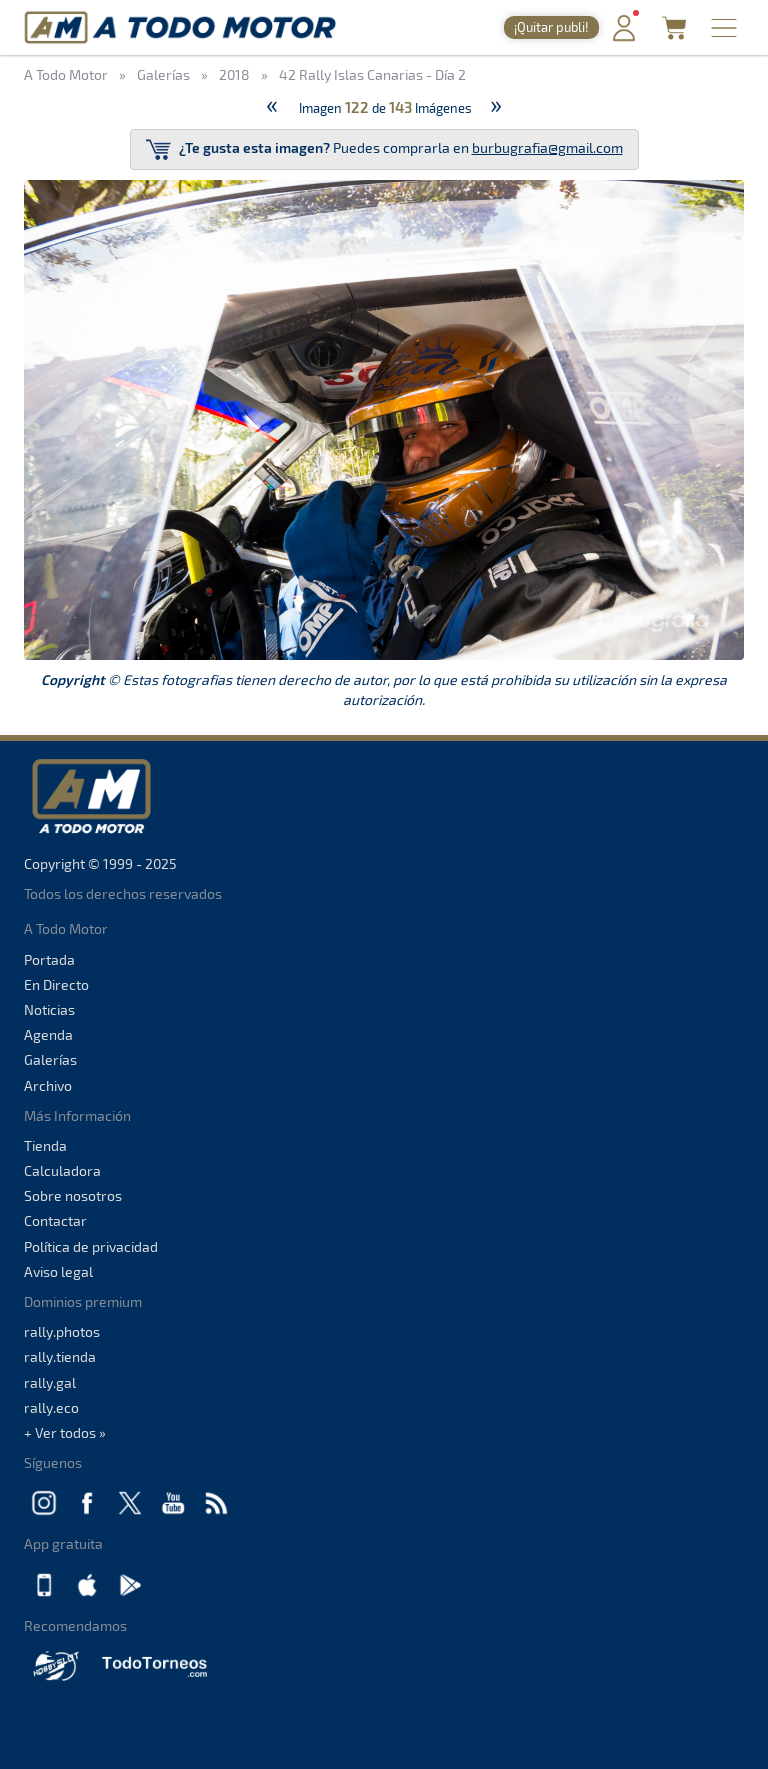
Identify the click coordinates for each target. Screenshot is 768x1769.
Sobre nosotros (73, 1195)
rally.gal (50, 1382)
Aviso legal (58, 1271)
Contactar (55, 1220)
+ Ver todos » (65, 1432)
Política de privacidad (91, 1246)
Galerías (50, 1059)
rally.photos (62, 1331)
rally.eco (51, 1407)
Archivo (48, 1085)
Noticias (49, 1009)
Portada (49, 959)
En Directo (56, 984)
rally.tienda (60, 1356)
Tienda (45, 1145)
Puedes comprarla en (384, 149)
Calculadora (62, 1170)
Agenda (48, 1034)
